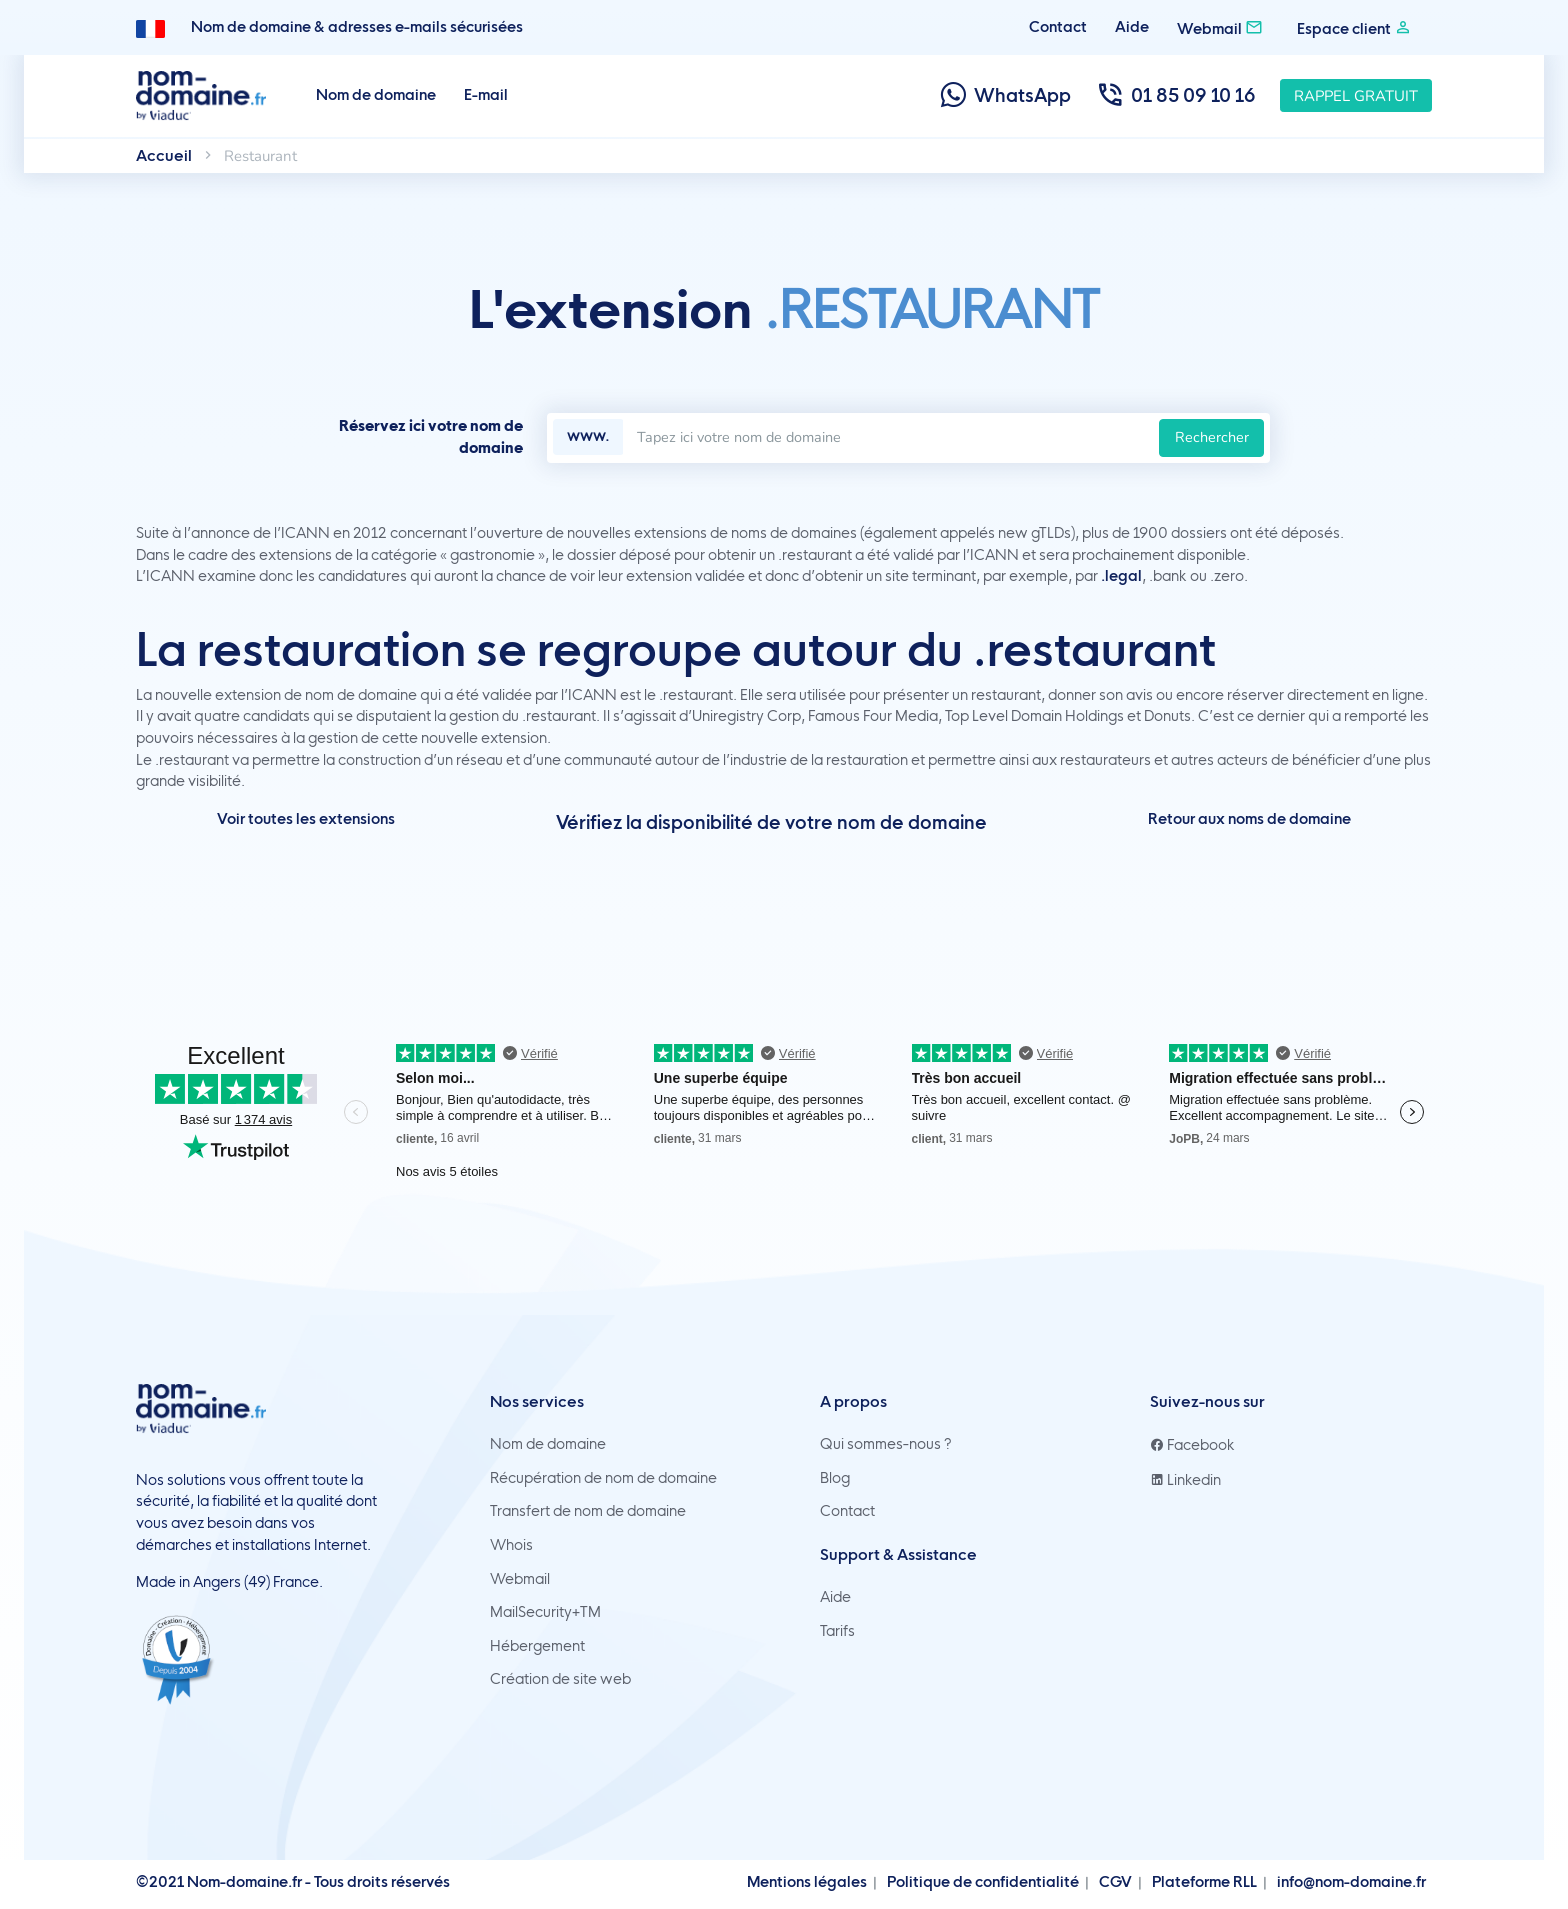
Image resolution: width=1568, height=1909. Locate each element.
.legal (1121, 576)
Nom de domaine (376, 95)
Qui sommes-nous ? (886, 1444)
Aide (1132, 27)
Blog (835, 1478)
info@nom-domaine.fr (1351, 1882)
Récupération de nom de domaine (603, 1478)
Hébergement (537, 1646)
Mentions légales (807, 1882)
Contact (1058, 27)
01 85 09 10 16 (1175, 95)
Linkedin (1185, 1480)
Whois (511, 1545)
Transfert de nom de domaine (588, 1511)
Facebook (1192, 1445)
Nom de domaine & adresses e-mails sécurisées (357, 27)
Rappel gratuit (1356, 96)
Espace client (1354, 27)
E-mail (486, 95)
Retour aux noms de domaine (1249, 819)
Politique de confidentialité (983, 1882)
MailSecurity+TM (545, 1612)
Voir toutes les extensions (306, 819)
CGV (1115, 1882)
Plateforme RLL (1204, 1882)
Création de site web (560, 1679)
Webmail (1220, 27)
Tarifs (837, 1631)
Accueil (164, 155)
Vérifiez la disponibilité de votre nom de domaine (771, 822)
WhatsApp (1004, 95)
